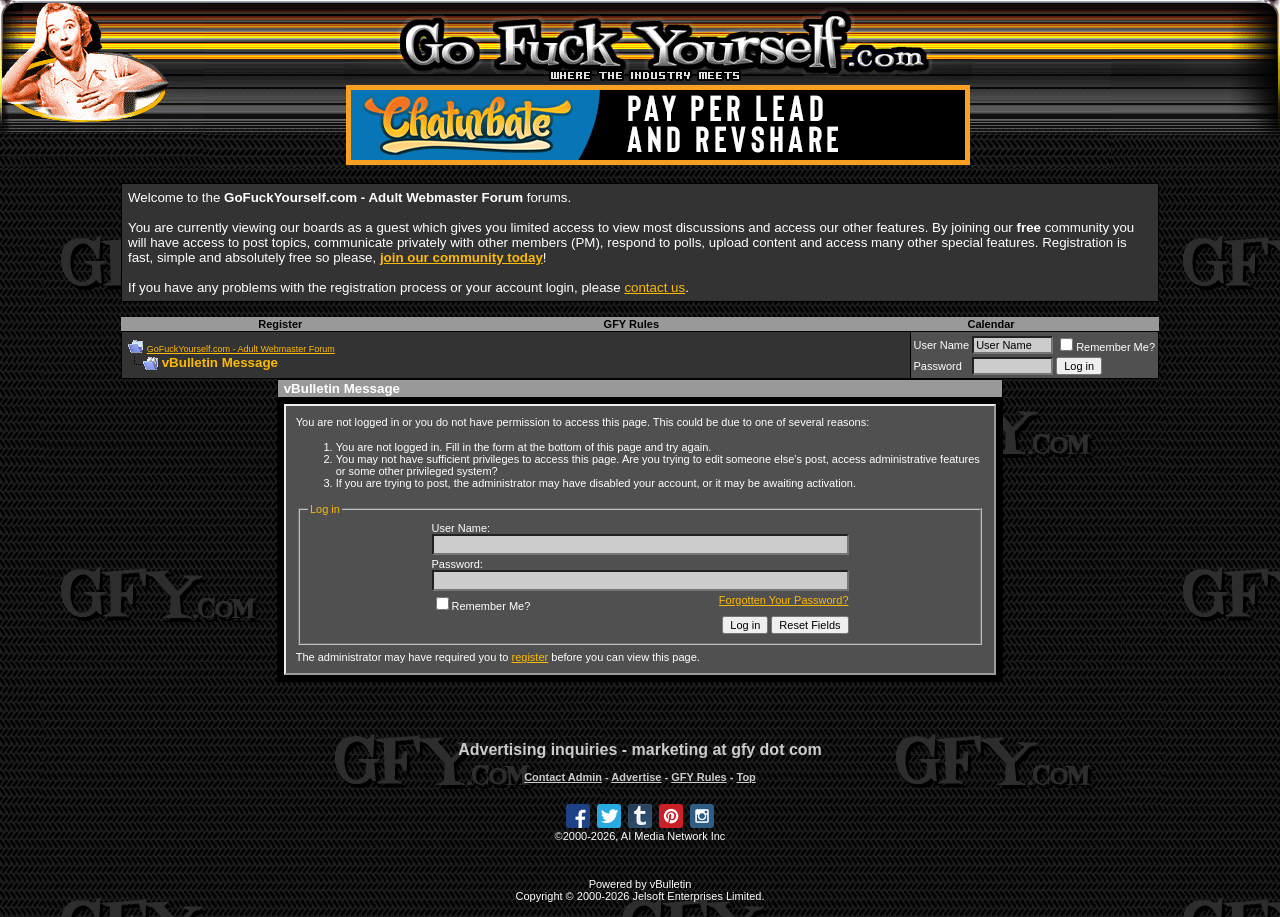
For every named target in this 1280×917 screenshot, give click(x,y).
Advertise (636, 777)
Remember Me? (1107, 347)
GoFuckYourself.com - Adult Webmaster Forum (241, 349)
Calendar (990, 324)
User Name (942, 345)
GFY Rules (631, 324)
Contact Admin (563, 777)
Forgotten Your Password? (784, 600)
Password (938, 366)
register (530, 657)
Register (280, 324)
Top (745, 777)
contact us (654, 287)
